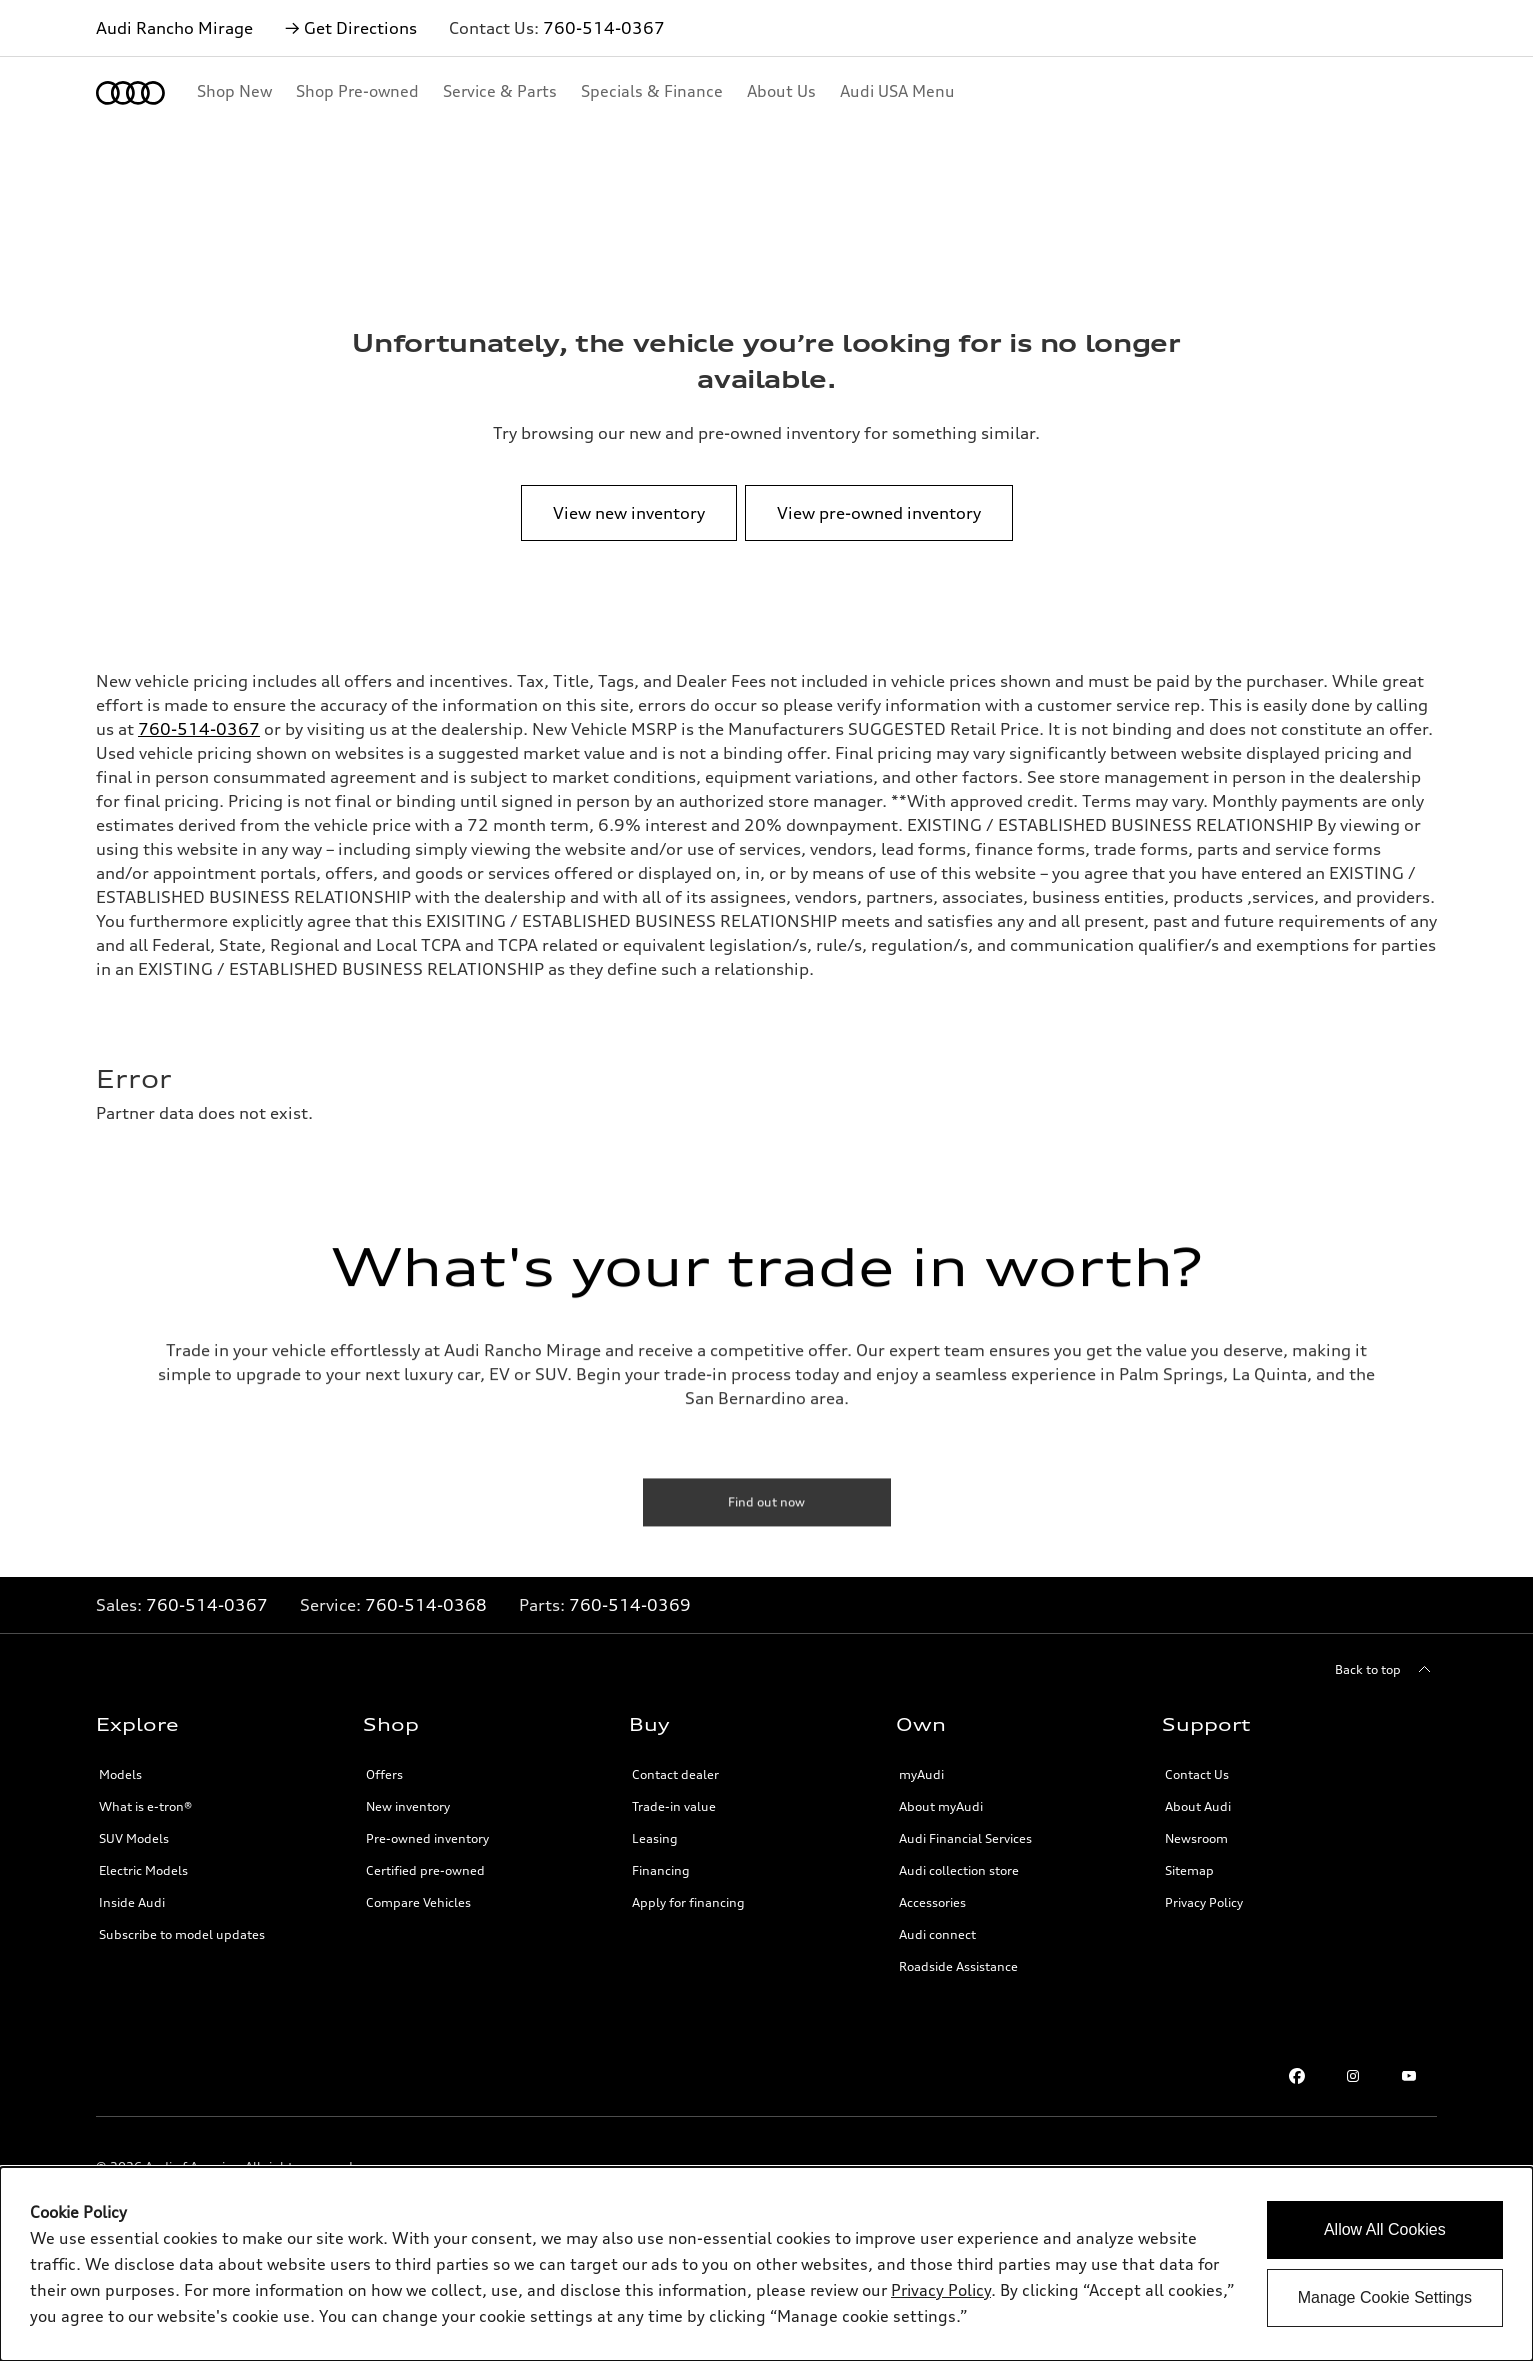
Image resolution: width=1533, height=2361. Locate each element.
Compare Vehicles (418, 1902)
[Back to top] (1386, 1670)
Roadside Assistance (958, 1966)
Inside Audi (132, 1902)
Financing (661, 1870)
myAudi (921, 1774)
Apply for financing (688, 1902)
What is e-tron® (145, 1806)
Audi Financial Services (965, 1838)
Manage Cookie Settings (1385, 2297)
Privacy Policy (1204, 1902)
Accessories (932, 1902)
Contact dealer (675, 1774)
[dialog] (766, 2264)
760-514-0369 (630, 1605)
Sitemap (1189, 1870)
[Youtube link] (1409, 2076)
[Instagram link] (1353, 2076)
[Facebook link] (1297, 2076)
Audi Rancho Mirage (174, 28)
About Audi (1198, 1806)
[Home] (130, 93)
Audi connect (937, 1934)
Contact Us (1197, 1774)
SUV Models (134, 1838)
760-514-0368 (426, 1605)
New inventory (408, 1806)
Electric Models (143, 1870)
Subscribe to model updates (182, 1934)
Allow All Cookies (1385, 2229)
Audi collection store (959, 1870)
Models (120, 1774)
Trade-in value (674, 1806)
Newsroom (1196, 1838)
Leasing (655, 1838)
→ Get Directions (351, 28)
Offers (384, 1774)
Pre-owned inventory (427, 1838)
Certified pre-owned (425, 1870)
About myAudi (941, 1806)
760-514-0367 (604, 28)
